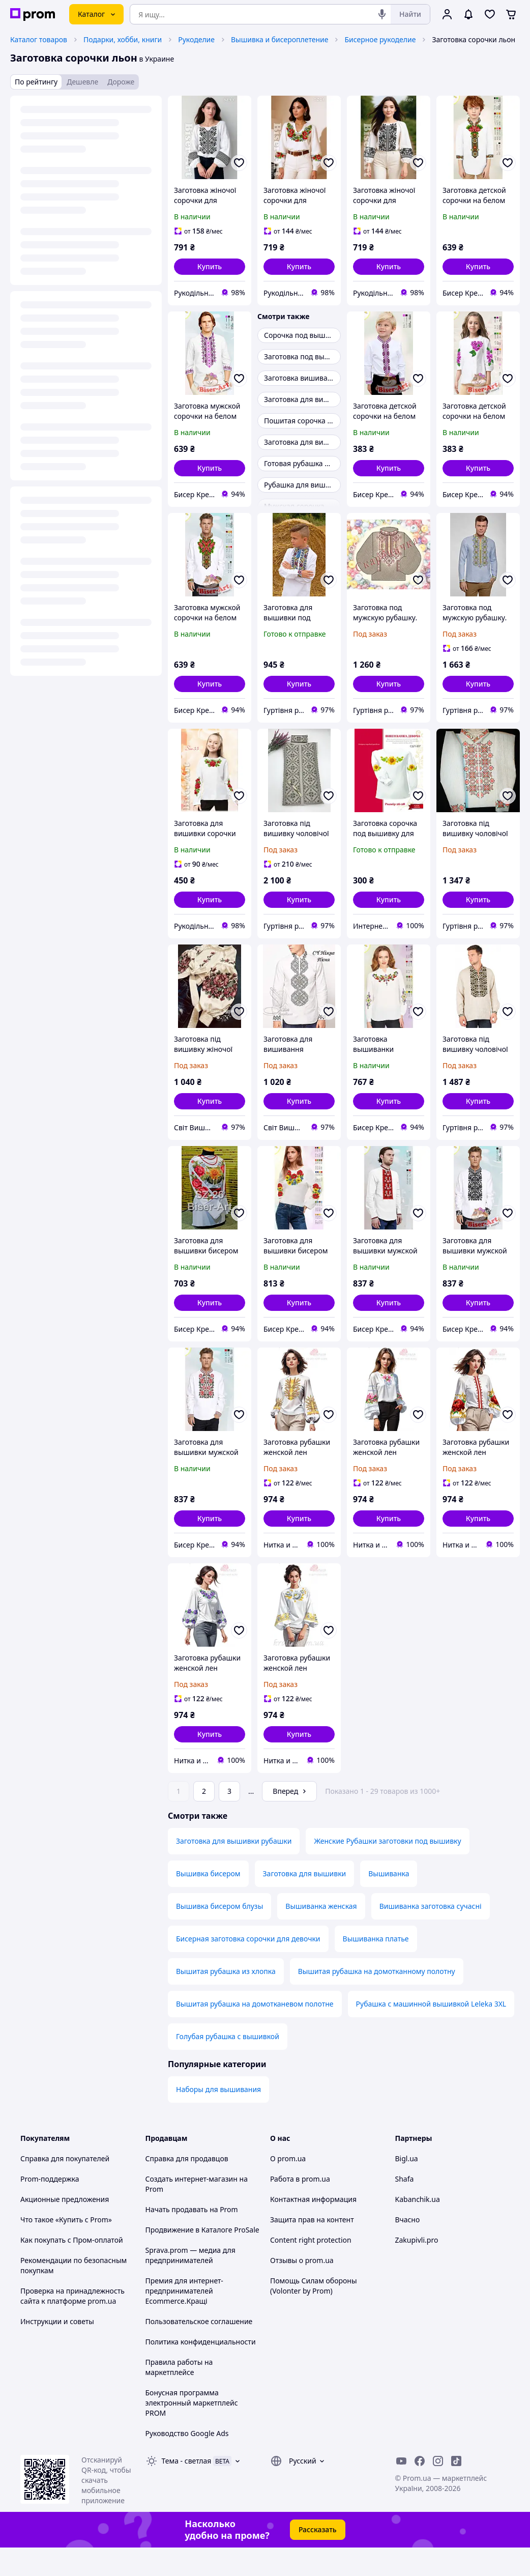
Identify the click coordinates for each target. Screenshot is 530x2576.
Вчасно (407, 2248)
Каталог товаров (38, 39)
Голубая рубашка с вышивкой (227, 2065)
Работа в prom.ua (300, 2207)
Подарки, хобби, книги (122, 39)
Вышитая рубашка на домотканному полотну (376, 2000)
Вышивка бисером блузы (219, 1934)
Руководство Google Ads (187, 2462)
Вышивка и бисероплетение (279, 39)
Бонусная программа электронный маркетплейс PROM (191, 2431)
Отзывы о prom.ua (302, 2289)
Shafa (404, 2207)
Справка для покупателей (64, 2187)
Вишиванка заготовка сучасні (430, 1934)
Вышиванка (388, 1902)
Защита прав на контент (312, 2248)
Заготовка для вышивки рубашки (233, 1869)
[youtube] (401, 2489)
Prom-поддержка (49, 2207)
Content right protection (310, 2268)
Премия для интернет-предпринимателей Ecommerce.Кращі (184, 2319)
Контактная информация (313, 2227)
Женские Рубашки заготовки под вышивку (387, 1869)
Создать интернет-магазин (191, 2207)
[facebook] (420, 2489)
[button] (209, 267)
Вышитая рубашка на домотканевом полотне (255, 2032)
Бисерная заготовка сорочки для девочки (248, 1967)
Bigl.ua (406, 2187)
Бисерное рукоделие (380, 39)
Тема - (187, 2489)
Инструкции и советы (57, 2350)
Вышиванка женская (321, 1934)
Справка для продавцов (186, 2187)
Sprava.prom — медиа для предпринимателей (190, 2284)
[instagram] (438, 2489)
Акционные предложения (64, 2227)
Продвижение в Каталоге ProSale (202, 2258)
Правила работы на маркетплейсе (179, 2396)
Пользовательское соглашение (199, 2350)
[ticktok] (456, 2489)
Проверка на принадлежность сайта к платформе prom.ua (72, 2324)
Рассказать (318, 2558)
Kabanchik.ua (417, 2227)
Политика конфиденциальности (200, 2370)
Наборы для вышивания (218, 2118)
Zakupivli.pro (416, 2268)
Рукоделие (196, 39)
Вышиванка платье (376, 1967)
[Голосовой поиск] (382, 14)
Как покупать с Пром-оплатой (71, 2268)
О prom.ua (288, 2187)
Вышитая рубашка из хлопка (226, 2000)
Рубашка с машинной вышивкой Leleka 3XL (431, 2032)
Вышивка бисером (208, 1902)
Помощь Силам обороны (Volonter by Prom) (313, 2314)
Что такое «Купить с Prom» (66, 2248)
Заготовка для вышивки (304, 1902)
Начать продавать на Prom (191, 2238)
